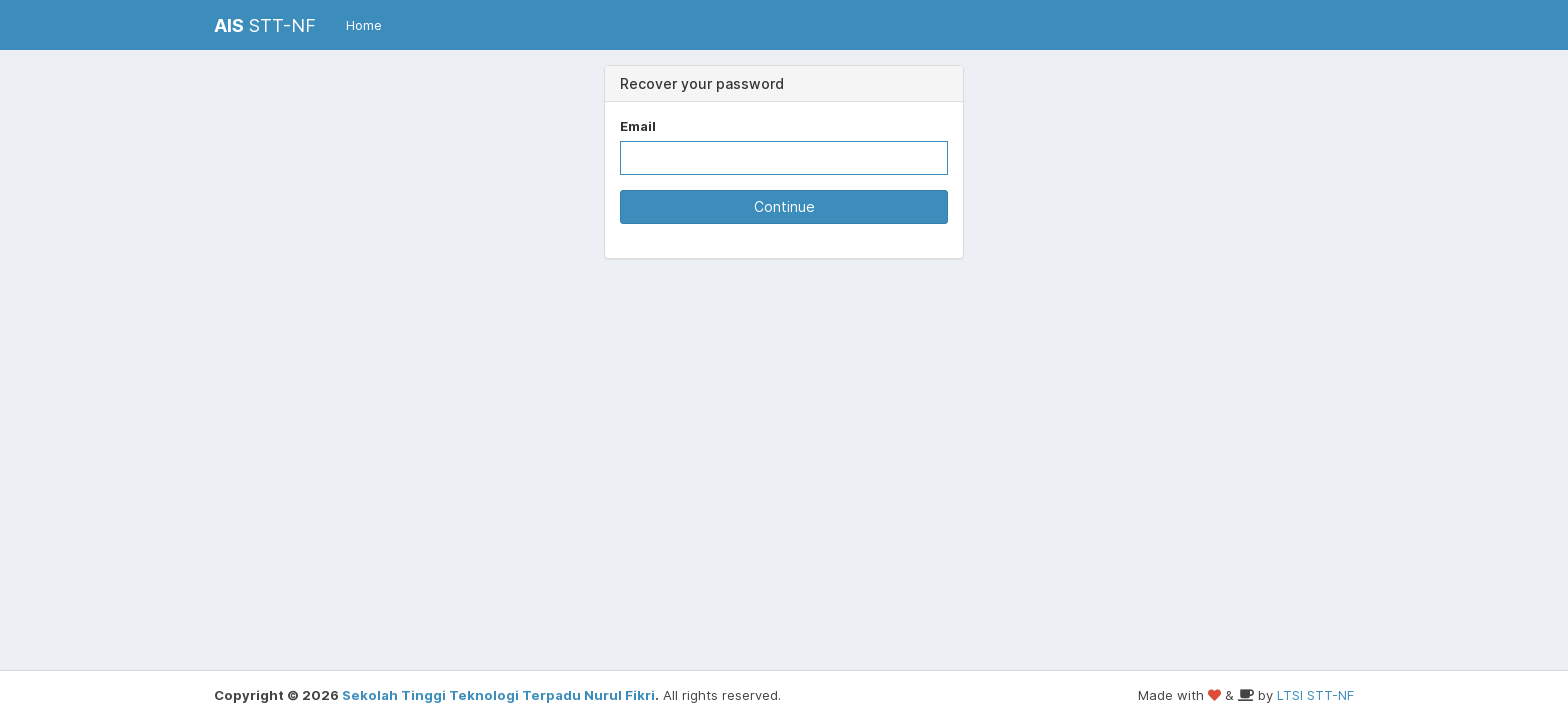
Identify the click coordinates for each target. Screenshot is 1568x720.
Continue (784, 206)
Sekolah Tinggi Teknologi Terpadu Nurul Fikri (498, 695)
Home (364, 25)
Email (638, 126)
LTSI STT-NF (1315, 695)
